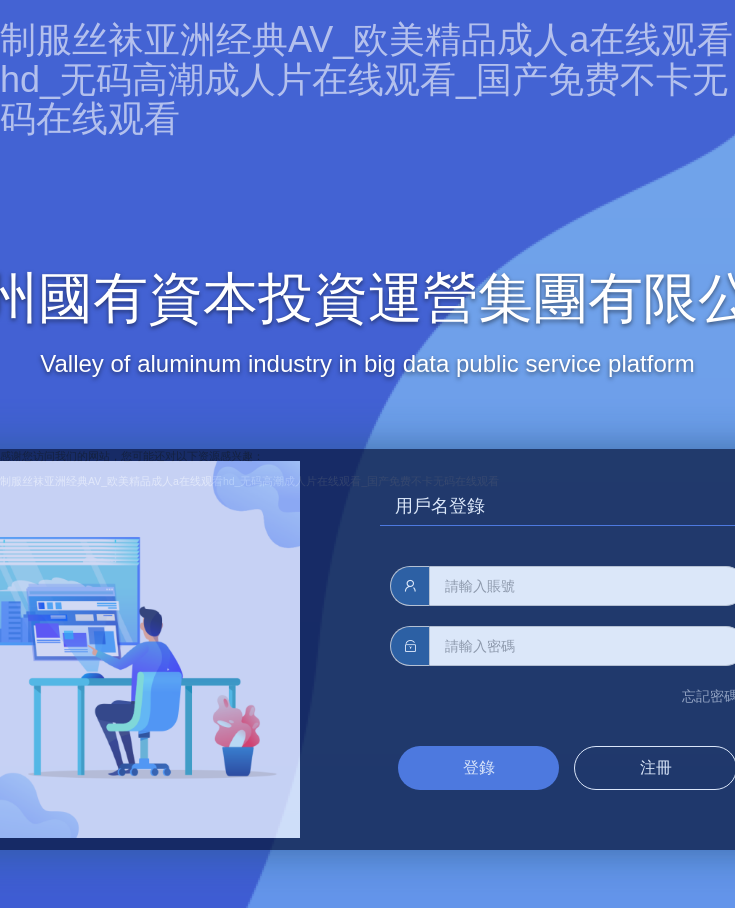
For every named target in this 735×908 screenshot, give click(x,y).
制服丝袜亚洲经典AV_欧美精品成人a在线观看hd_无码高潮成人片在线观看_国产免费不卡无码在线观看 (366, 79)
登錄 (479, 767)
